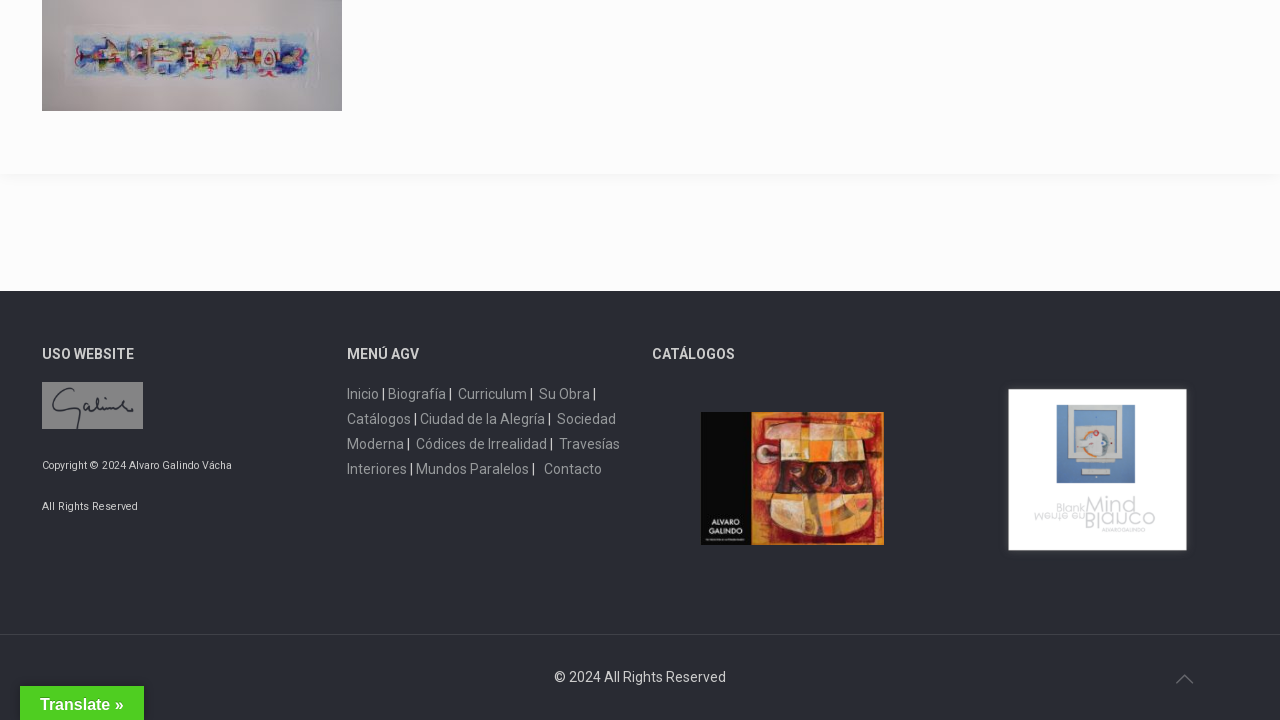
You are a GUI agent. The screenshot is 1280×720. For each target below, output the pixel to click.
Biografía (417, 394)
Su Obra (564, 394)
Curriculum (492, 394)
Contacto (573, 469)
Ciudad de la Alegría (482, 419)
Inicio (363, 394)
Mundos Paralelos (472, 469)
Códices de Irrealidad (481, 444)
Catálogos (379, 419)
